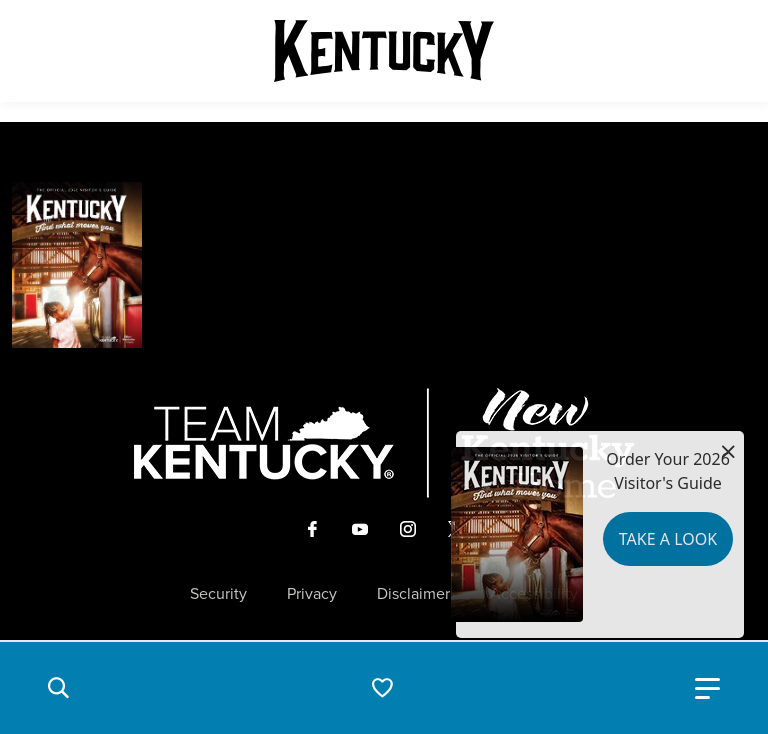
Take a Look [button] (668, 539)
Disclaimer (413, 594)
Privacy (312, 594)
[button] (58, 688)
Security (218, 594)
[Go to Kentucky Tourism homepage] (384, 51)
